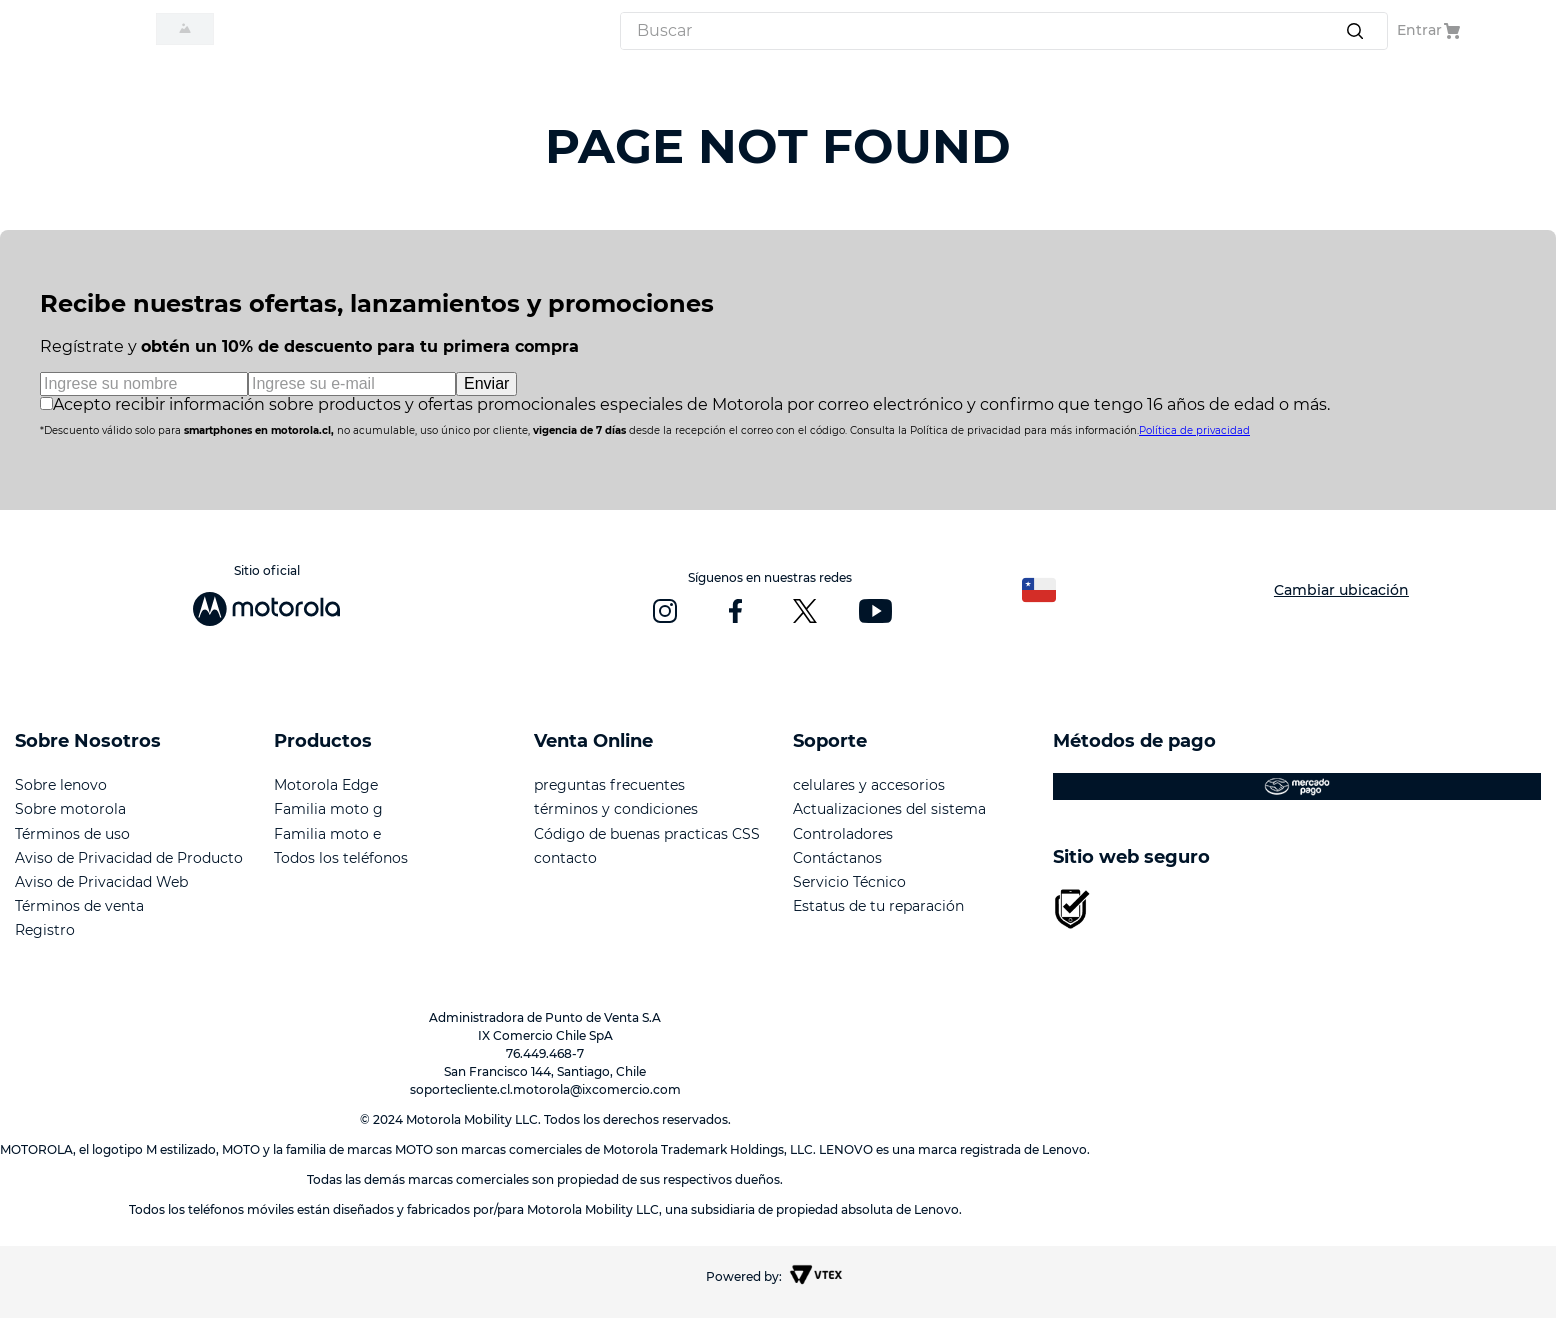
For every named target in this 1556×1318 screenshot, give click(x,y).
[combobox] (1004, 31)
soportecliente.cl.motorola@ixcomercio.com (545, 1089)
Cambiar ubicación (1341, 590)
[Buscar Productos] (1359, 31)
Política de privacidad (1194, 430)
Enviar (486, 383)
